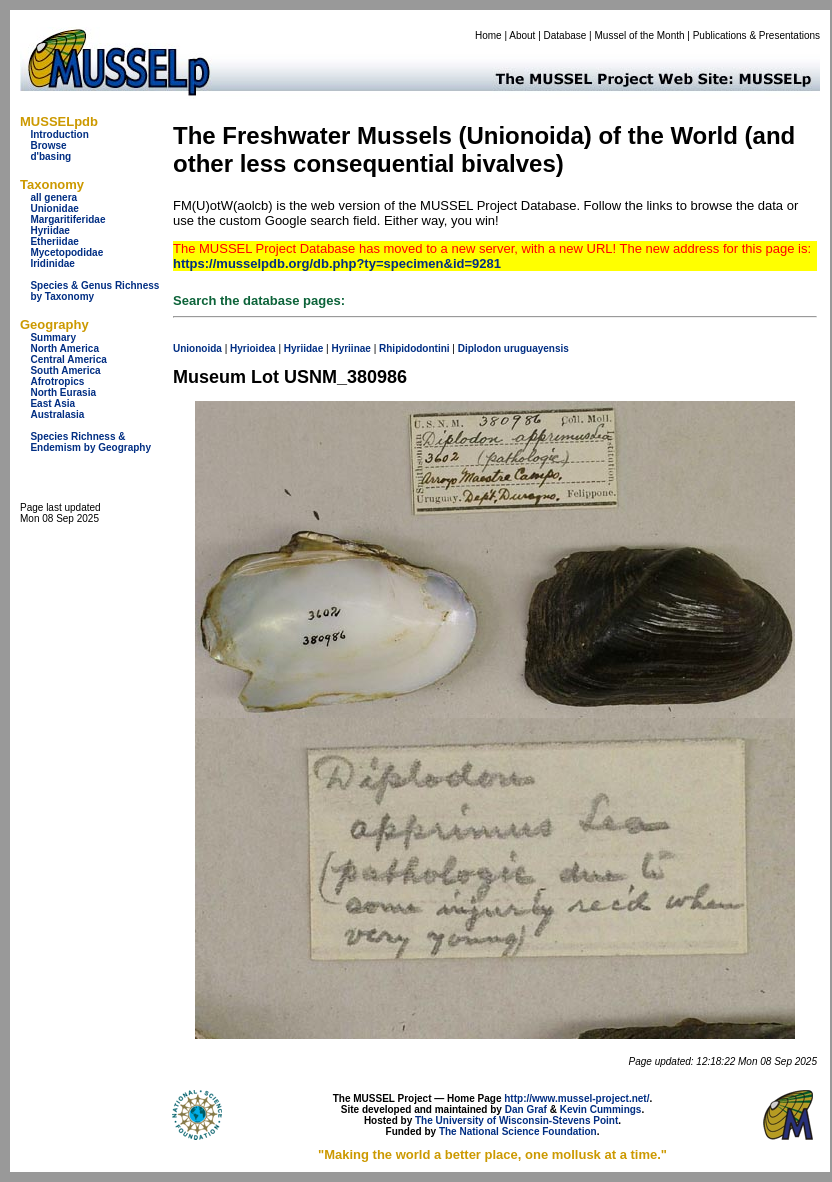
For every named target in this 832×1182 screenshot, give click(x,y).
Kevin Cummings (601, 1109)
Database (565, 35)
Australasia (57, 414)
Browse (48, 145)
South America (65, 370)
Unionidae (54, 208)
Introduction (59, 134)
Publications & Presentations (756, 35)
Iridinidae (52, 263)
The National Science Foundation (518, 1131)
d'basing (50, 156)
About (522, 35)
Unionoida (197, 348)
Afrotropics (57, 381)
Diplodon (479, 348)
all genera (53, 197)
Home (488, 35)
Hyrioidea (253, 348)
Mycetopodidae (66, 252)
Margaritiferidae (67, 219)
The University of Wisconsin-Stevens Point (516, 1120)
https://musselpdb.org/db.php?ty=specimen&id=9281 (337, 263)
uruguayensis (536, 348)
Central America (68, 359)
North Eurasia (63, 392)
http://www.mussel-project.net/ (576, 1098)
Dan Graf (526, 1109)
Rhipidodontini (414, 348)
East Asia (52, 403)
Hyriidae (49, 230)
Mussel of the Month (640, 35)
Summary (53, 337)
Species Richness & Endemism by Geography (90, 442)
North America (64, 348)
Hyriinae (350, 348)
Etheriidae (54, 241)
